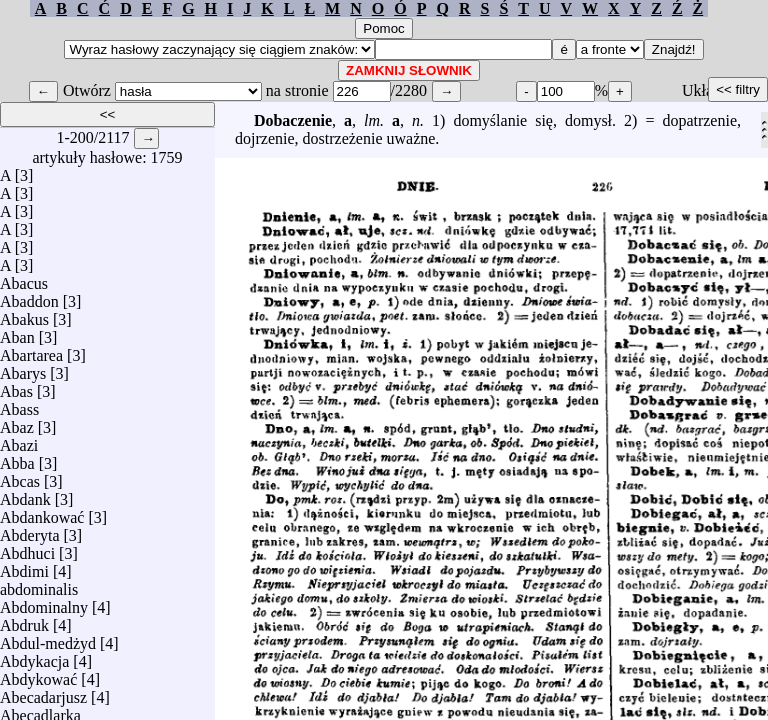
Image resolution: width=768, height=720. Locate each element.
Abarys (23, 368)
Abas (16, 386)
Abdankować (42, 512)
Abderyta (30, 530)
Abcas (20, 476)
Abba (17, 458)
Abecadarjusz (43, 692)
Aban (17, 332)
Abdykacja (34, 656)
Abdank (25, 494)
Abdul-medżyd (48, 638)
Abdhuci (27, 548)
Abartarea (31, 350)
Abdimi (24, 566)
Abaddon (29, 296)
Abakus (24, 314)
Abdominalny (44, 602)
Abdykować (38, 674)
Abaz (17, 422)
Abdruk (24, 620)
